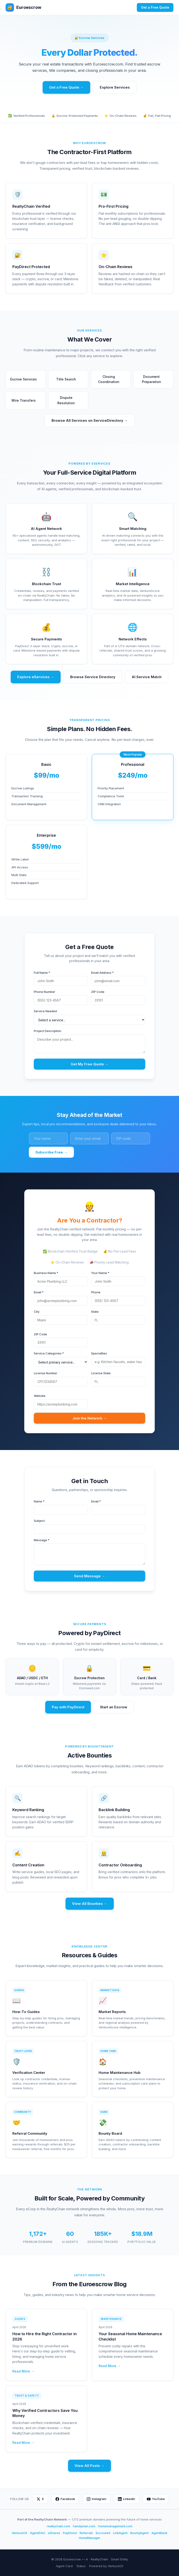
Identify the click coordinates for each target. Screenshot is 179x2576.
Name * (39, 1501)
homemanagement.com (115, 2526)
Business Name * (46, 1273)
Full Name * (42, 972)
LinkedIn (126, 2499)
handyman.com (84, 2526)
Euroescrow (23, 7)
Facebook (65, 2499)
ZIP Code (97, 992)
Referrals (86, 2533)
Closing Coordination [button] (112, 379)
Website (39, 1396)
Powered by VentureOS (106, 2566)
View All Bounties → (89, 1903)
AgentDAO (37, 2533)
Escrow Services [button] (25, 379)
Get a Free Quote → (66, 87)
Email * (39, 1292)
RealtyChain (99, 2559)
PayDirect (70, 2533)
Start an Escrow (113, 1707)
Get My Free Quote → (89, 1064)
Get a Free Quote (155, 7)
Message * (41, 1540)
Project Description (47, 1031)
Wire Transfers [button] (25, 400)
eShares (54, 2533)
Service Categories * (49, 1353)
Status (81, 2566)
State (95, 1311)
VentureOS (19, 2533)
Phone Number (44, 992)
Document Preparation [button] (156, 379)
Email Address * (102, 972)
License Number (45, 1373)
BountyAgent (139, 2533)
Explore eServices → (35, 677)
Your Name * (100, 1273)
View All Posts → (89, 2465)
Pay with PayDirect (68, 1707)
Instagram (96, 2499)
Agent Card (64, 2566)
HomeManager (89, 2538)
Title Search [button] (68, 379)
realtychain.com (58, 2526)
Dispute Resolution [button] (70, 400)
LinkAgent (120, 2533)
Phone (95, 1292)
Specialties (99, 1353)
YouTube (156, 2499)
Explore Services (115, 87)
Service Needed (45, 1011)
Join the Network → (89, 1418)
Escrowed (103, 2533)
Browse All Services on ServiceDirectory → (90, 420)
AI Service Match (147, 677)
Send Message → (89, 1576)
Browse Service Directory (92, 677)
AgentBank (159, 2533)
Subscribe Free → (51, 1152)
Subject (39, 1521)
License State (101, 1373)
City (36, 1311)
